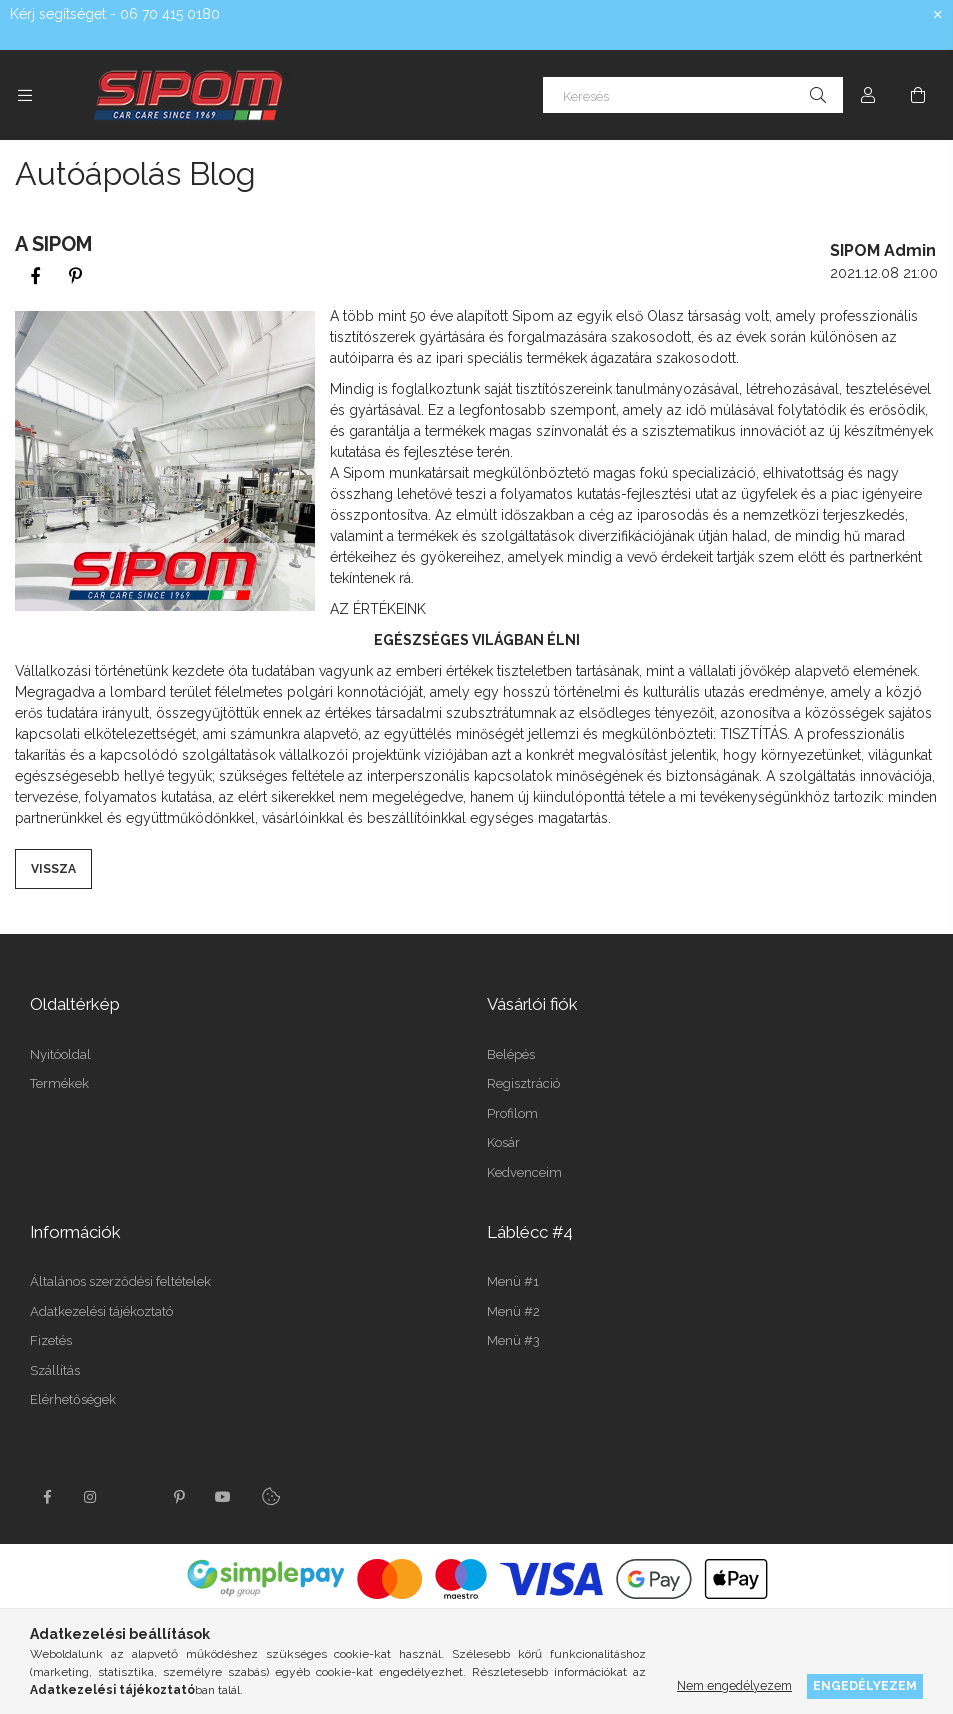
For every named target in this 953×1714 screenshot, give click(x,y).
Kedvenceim (524, 1172)
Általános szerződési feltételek (120, 1281)
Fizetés (51, 1340)
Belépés (511, 1054)
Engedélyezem (865, 1685)
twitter (135, 1497)
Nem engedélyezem (734, 1685)
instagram (91, 1497)
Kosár (503, 1142)
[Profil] (868, 95)
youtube (223, 1497)
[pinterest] (75, 276)
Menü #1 (513, 1281)
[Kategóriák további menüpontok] (25, 95)
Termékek (59, 1083)
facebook (47, 1497)
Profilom (512, 1113)
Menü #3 (513, 1340)
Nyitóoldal (60, 1054)
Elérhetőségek (73, 1399)
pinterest (179, 1497)
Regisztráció (523, 1083)
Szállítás (55, 1370)
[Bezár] (938, 15)
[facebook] (35, 276)
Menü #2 (513, 1311)
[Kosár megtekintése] (918, 95)
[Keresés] (693, 95)
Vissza (53, 869)
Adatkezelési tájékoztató (101, 1311)
